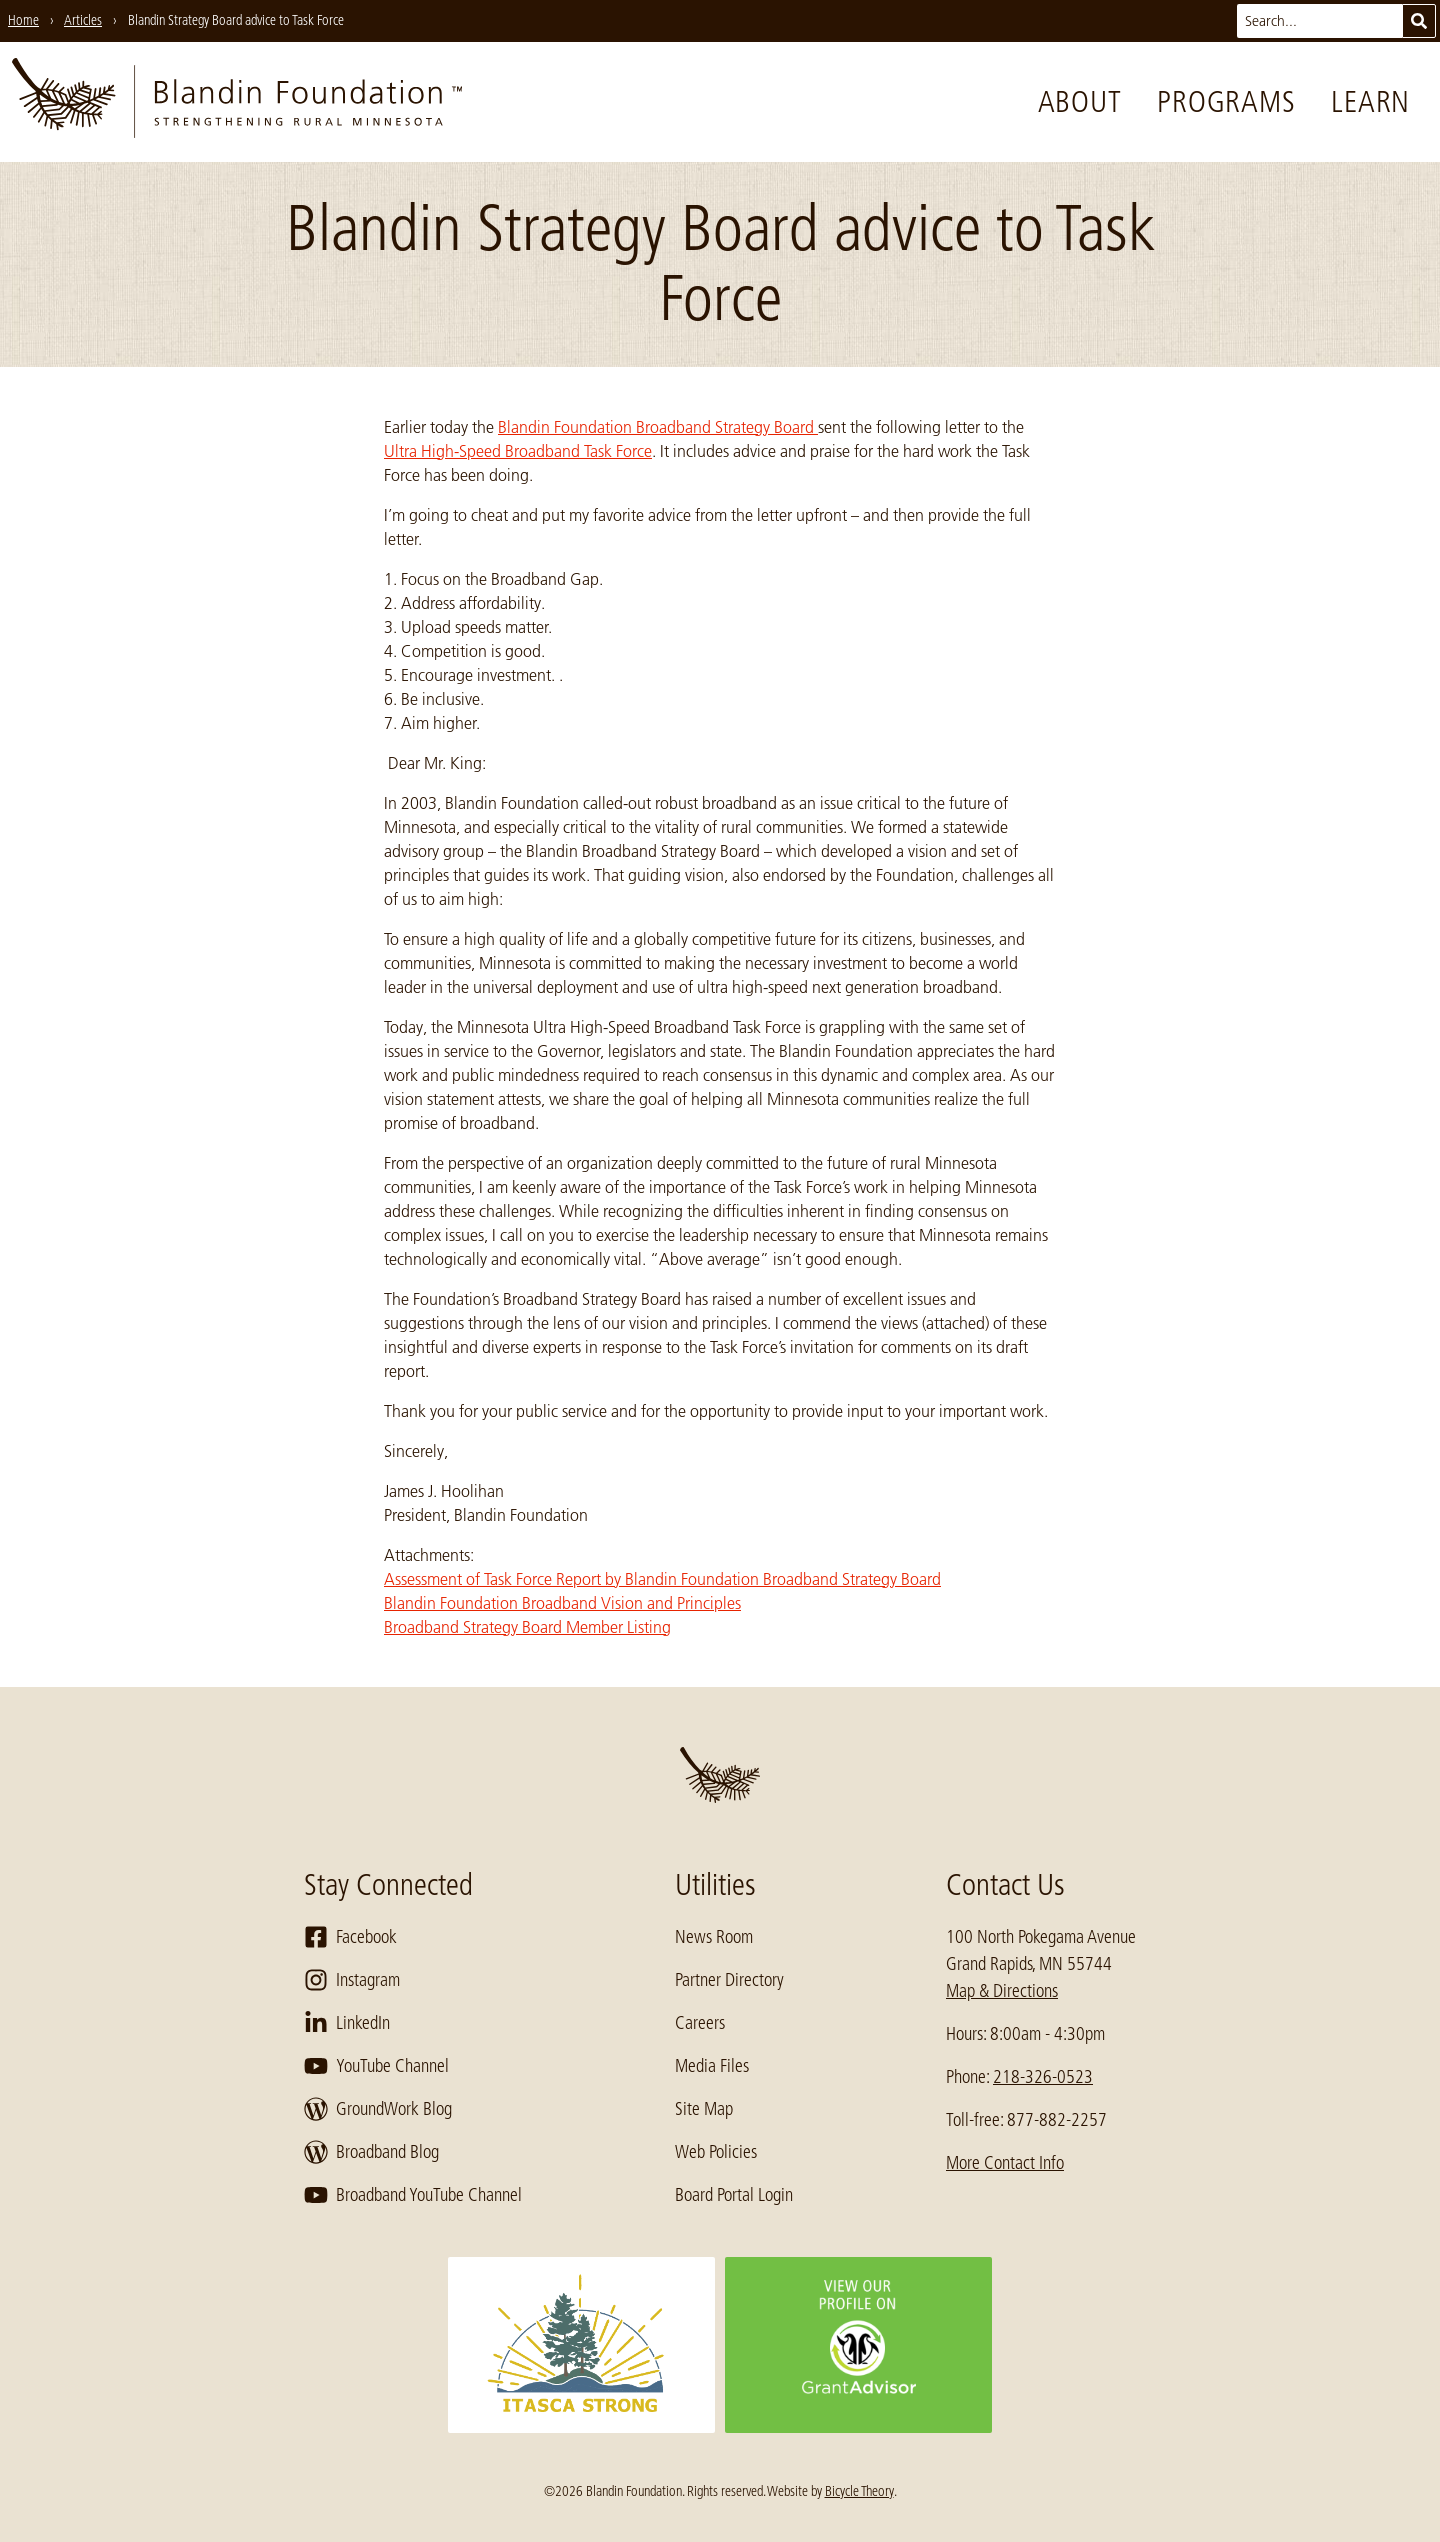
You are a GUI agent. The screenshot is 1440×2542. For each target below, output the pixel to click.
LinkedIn (347, 2023)
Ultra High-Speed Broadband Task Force (518, 451)
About (1080, 102)
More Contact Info (1005, 2163)
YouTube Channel (376, 2066)
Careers (700, 2023)
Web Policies (716, 2152)
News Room (714, 1937)
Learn (1370, 102)
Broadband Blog (371, 2152)
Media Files (712, 2066)
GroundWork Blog (378, 2109)
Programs (1226, 102)
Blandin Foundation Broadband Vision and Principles (562, 1603)
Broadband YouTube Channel (413, 2195)
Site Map (704, 2109)
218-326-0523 (1043, 2077)
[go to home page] (237, 102)
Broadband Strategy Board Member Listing (527, 1627)
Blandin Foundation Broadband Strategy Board (658, 427)
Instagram (352, 1980)
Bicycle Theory (859, 2491)
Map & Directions (1002, 1991)
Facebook (350, 1937)
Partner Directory (729, 1980)
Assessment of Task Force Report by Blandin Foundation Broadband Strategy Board (662, 1579)
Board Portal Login (734, 2195)
